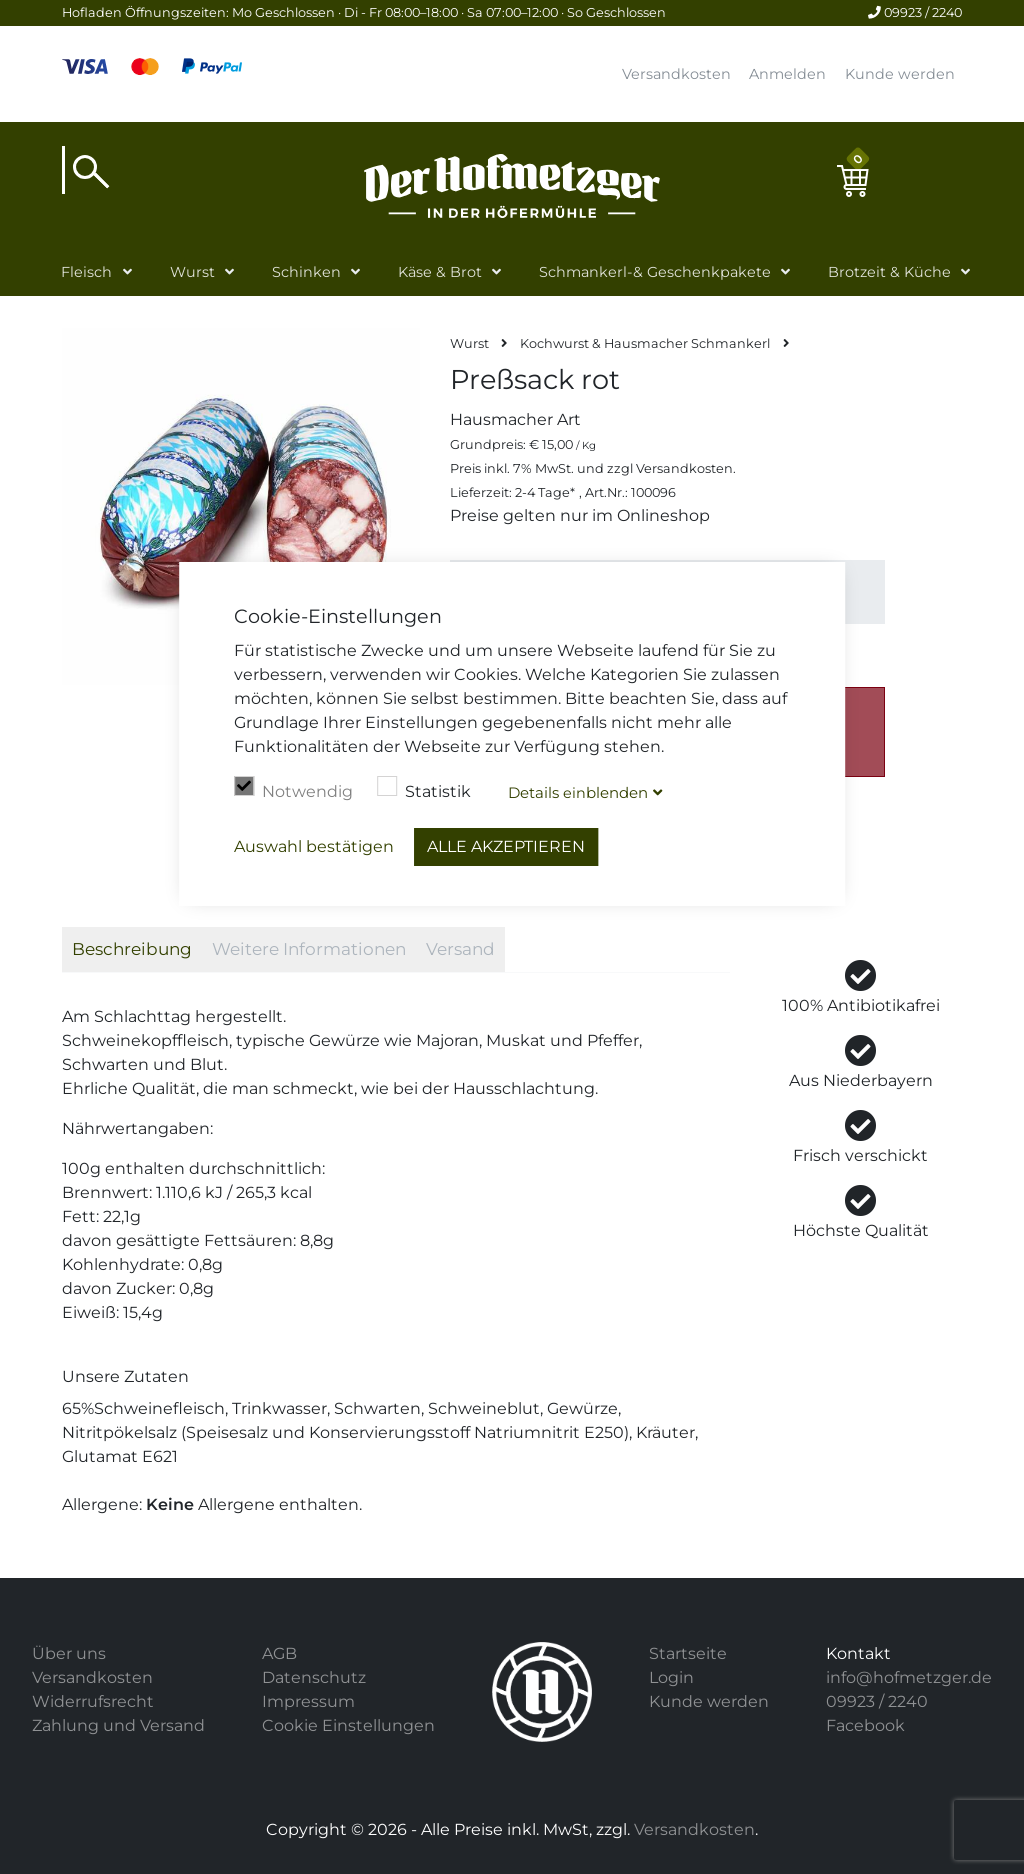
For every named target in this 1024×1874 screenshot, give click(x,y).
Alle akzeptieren (506, 846)
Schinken (306, 272)
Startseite (688, 1653)
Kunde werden (900, 74)
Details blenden (578, 792)
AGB (279, 1653)
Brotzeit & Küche (889, 272)
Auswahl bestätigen (314, 846)
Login (671, 1677)
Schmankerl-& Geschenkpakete (655, 272)
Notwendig (293, 789)
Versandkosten (676, 74)
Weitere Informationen (309, 949)
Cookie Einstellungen (348, 1725)
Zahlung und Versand (118, 1725)
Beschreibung (132, 949)
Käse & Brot (440, 272)
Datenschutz (314, 1677)
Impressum (308, 1701)
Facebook (865, 1725)
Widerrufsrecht (93, 1701)
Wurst (192, 272)
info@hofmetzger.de (909, 1677)
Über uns (69, 1653)
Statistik (424, 789)
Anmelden (787, 74)
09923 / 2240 (915, 12)
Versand (460, 949)
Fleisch (86, 272)
